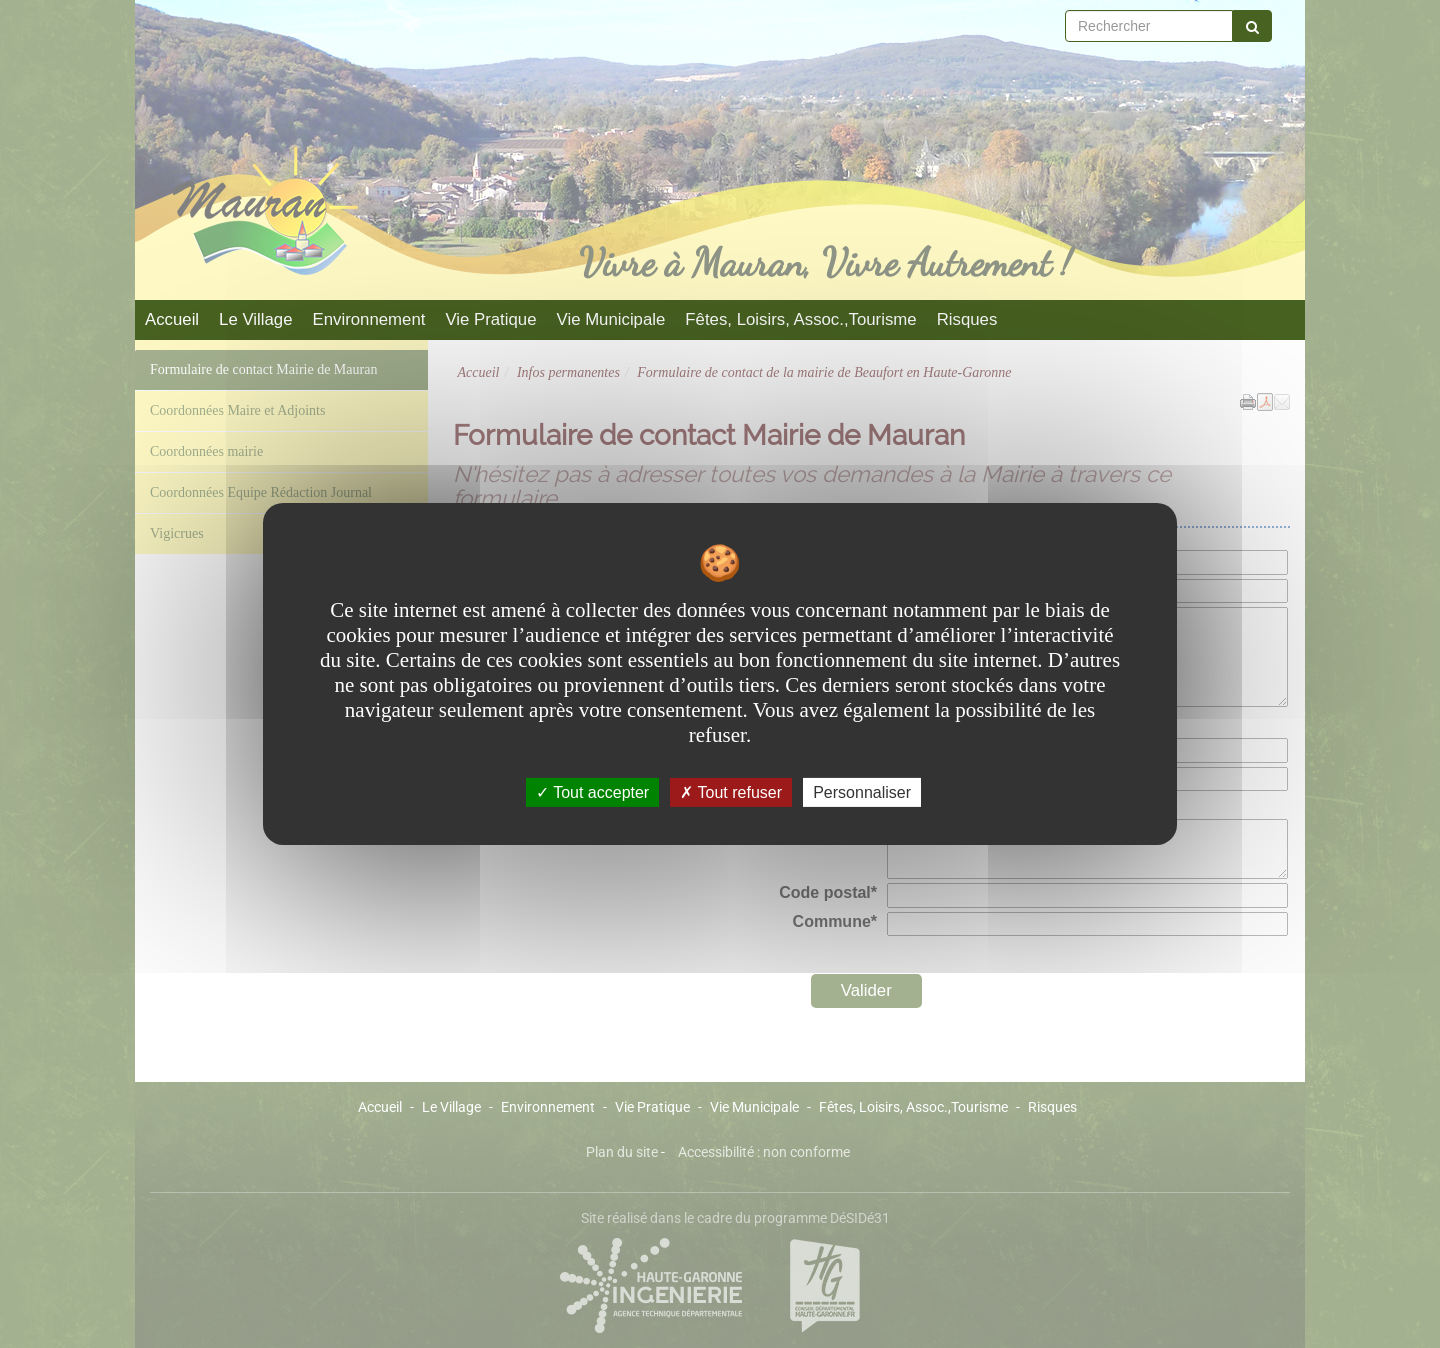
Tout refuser (731, 792)
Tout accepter (592, 792)
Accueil (172, 319)
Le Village (255, 319)
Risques (967, 319)
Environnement (369, 319)
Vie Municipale (611, 319)
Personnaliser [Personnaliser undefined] (862, 792)
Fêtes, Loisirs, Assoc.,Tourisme (800, 319)
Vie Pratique (490, 319)
